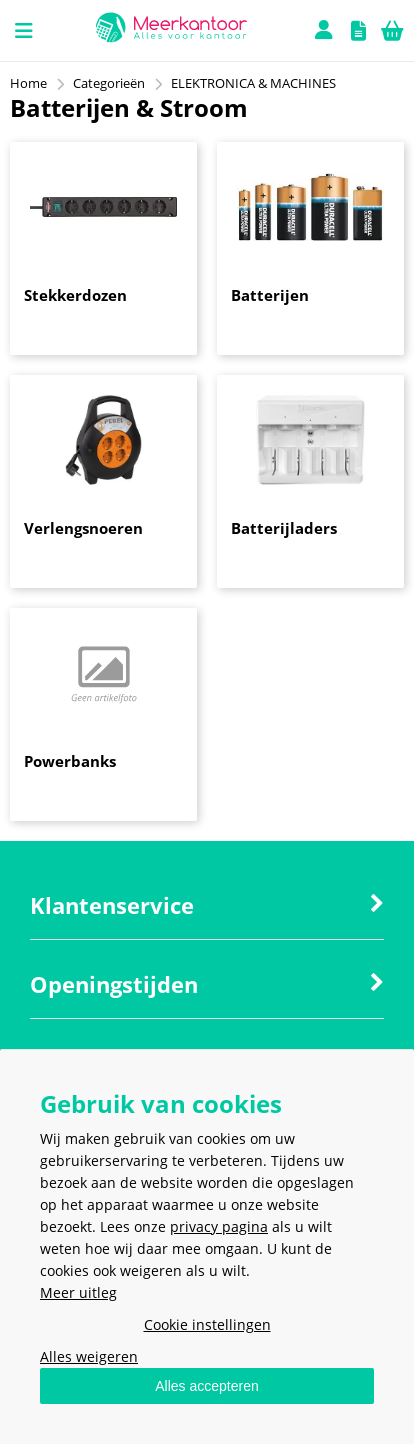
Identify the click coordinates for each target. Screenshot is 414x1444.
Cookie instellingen (207, 1324)
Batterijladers (284, 528)
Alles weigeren (89, 1356)
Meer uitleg (78, 1292)
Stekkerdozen (75, 295)
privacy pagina (219, 1226)
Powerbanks (70, 761)
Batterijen (270, 295)
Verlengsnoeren (83, 528)
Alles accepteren (207, 1386)
